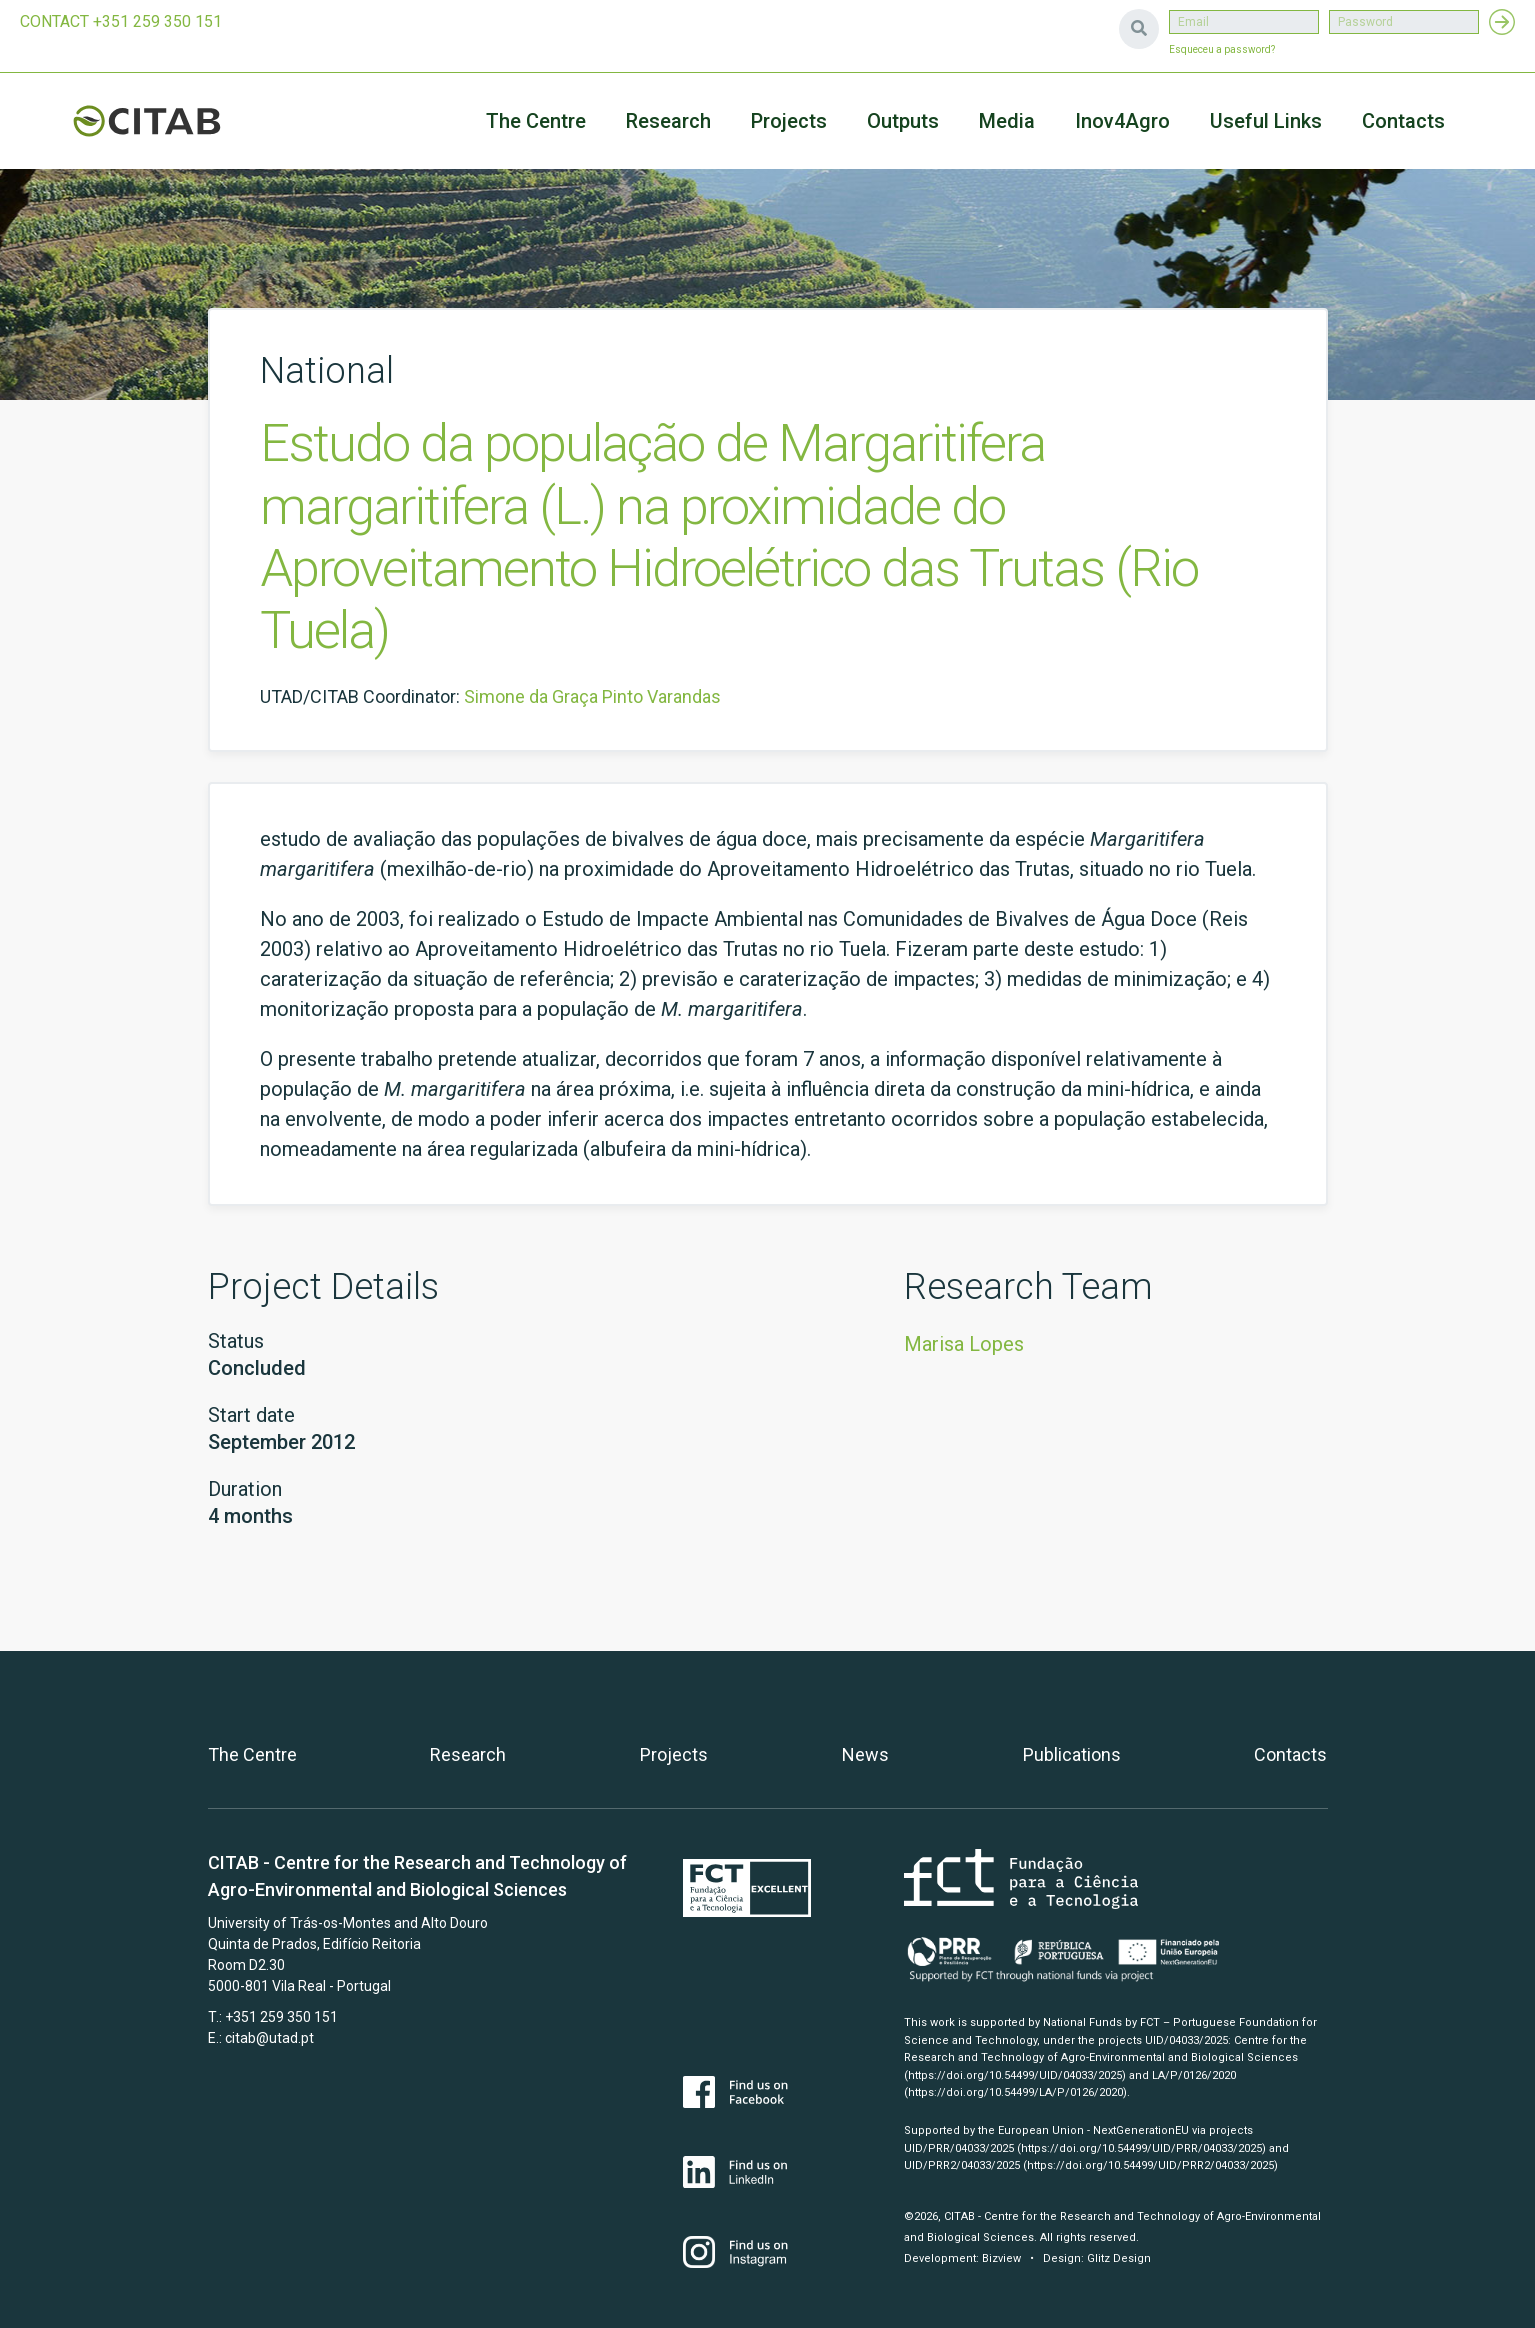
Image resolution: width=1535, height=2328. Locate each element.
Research (668, 121)
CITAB (170, 121)
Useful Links (1266, 121)
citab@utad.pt (269, 2038)
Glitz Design (1119, 2258)
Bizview (1001, 2258)
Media (1007, 121)
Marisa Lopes (964, 1344)
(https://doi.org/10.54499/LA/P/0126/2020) (1015, 2092)
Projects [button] (789, 121)
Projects (674, 1754)
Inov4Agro (1122, 121)
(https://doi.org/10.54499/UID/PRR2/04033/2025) (1150, 2165)
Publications (1072, 1754)
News (865, 1754)
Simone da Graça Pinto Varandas (592, 696)
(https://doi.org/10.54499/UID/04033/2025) (1015, 2075)
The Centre (536, 121)
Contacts (1403, 121)
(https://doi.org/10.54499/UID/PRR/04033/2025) (1141, 2148)
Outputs (903, 121)
